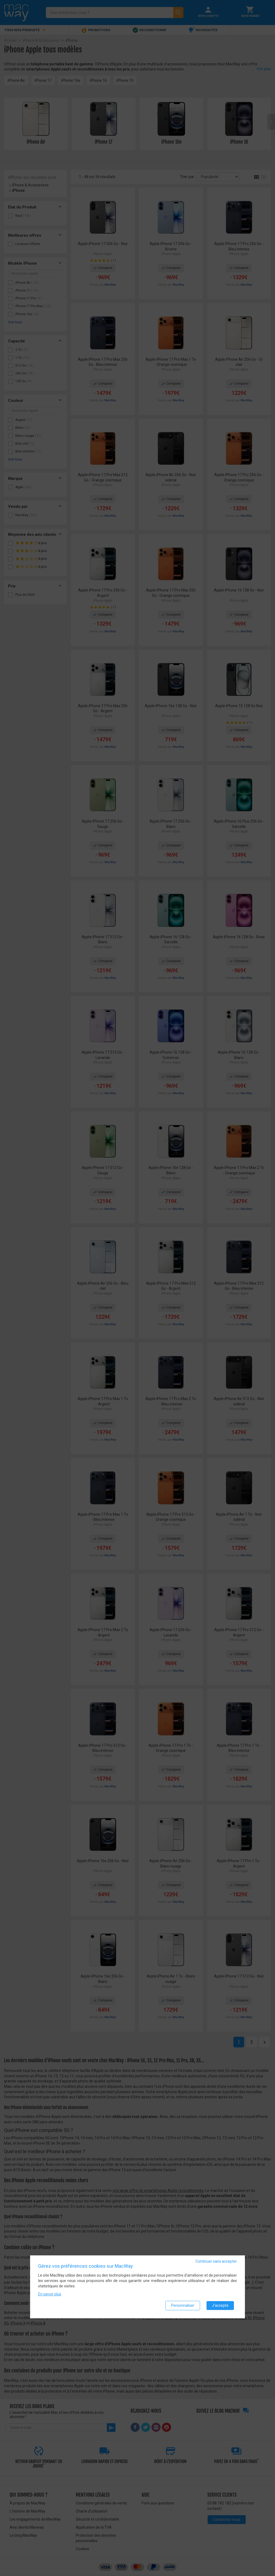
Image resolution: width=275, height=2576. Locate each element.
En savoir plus (49, 2294)
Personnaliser (182, 2305)
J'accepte (220, 2305)
